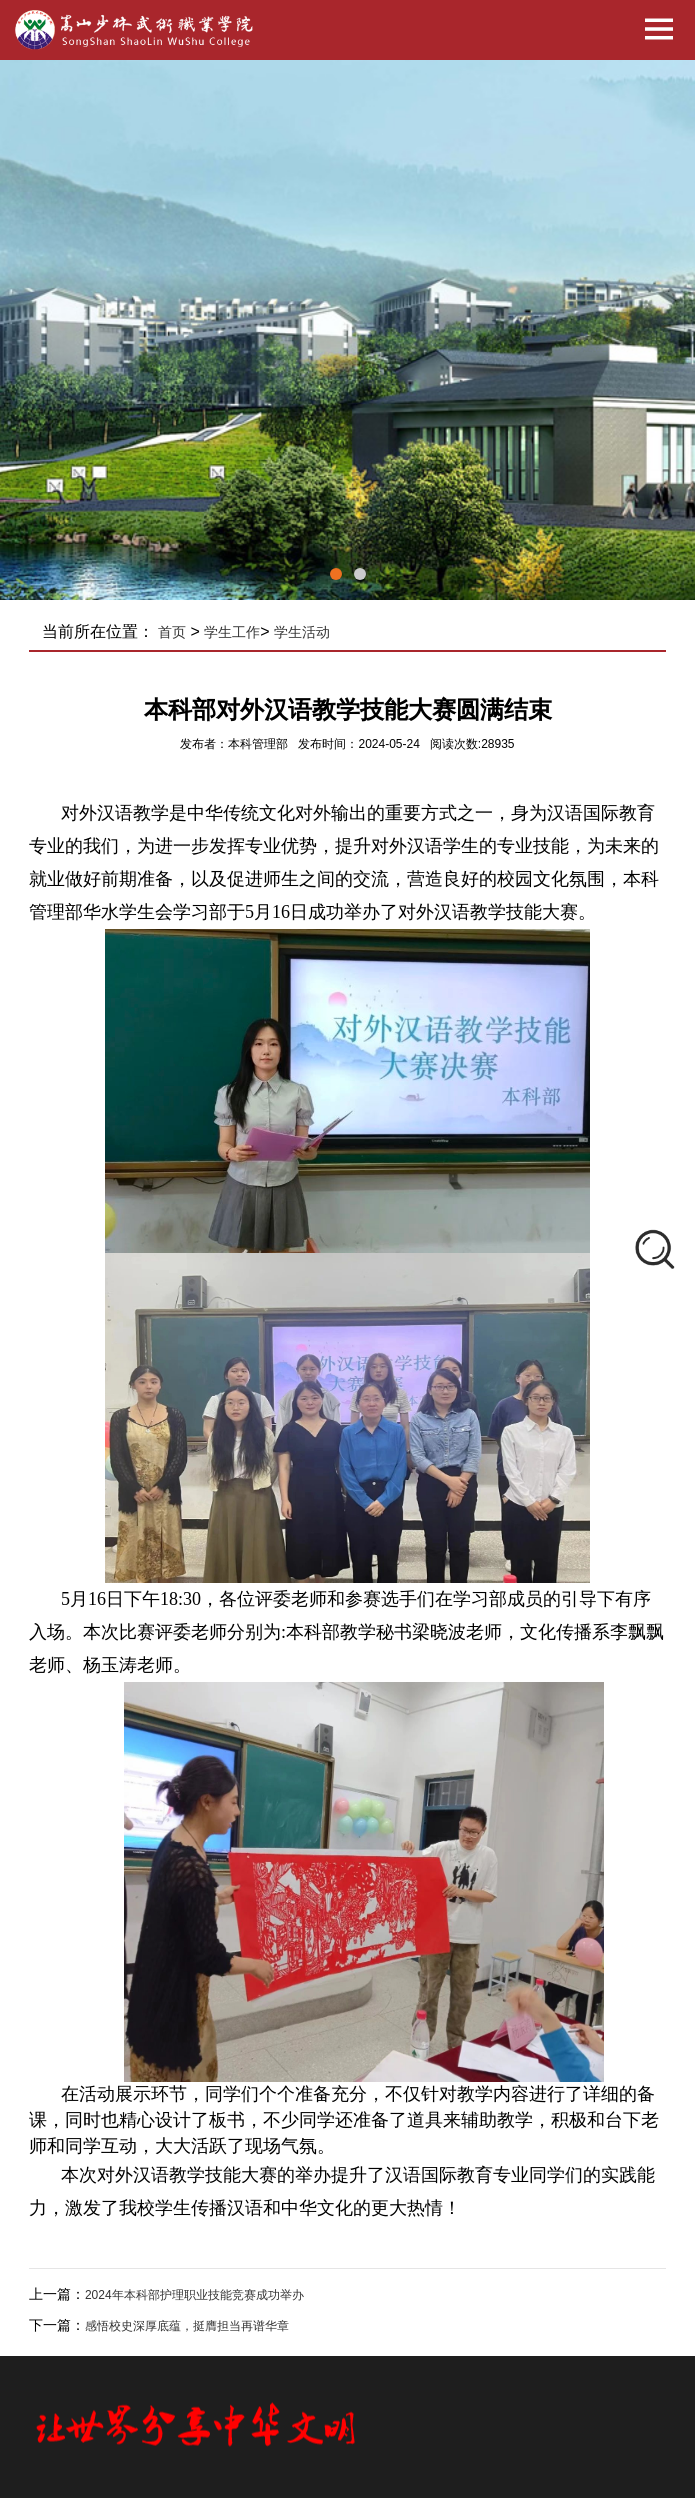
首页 (172, 632)
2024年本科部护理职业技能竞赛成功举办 (194, 2295)
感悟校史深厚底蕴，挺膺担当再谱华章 (187, 2326)
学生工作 (232, 632)
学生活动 (302, 632)
